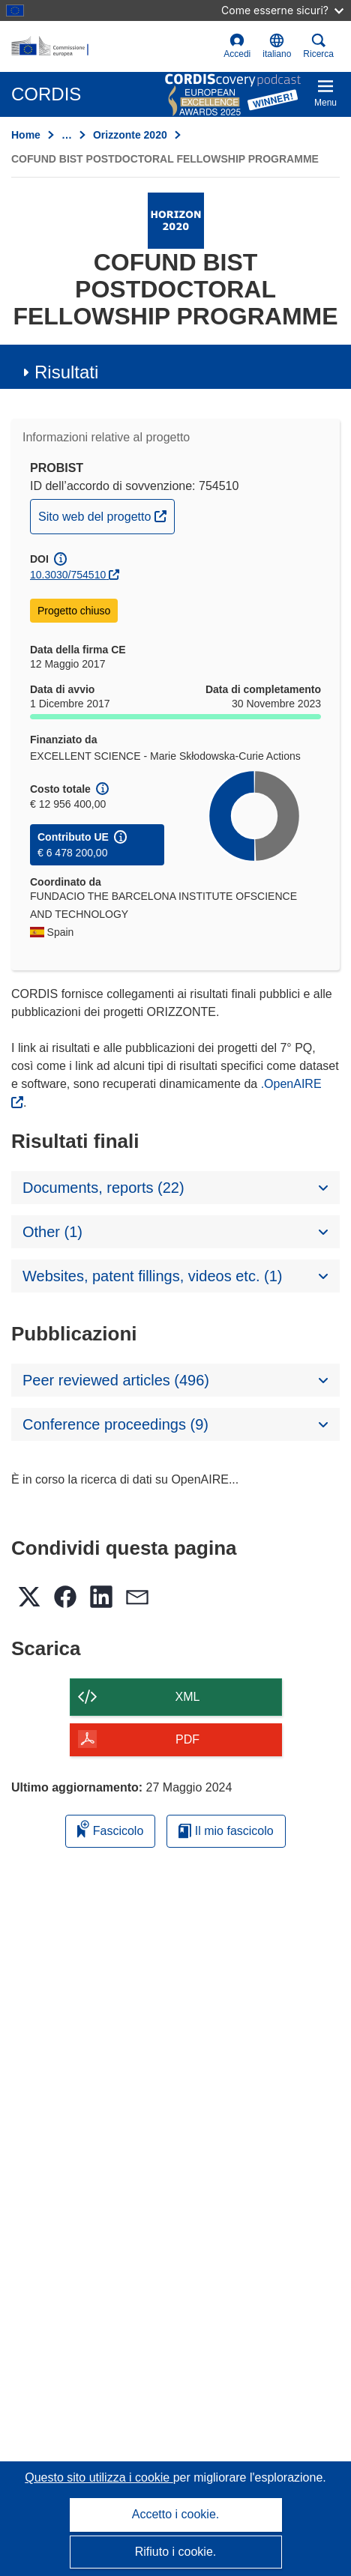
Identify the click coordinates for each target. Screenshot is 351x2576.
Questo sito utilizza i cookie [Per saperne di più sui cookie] (98, 2477)
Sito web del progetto (106, 515)
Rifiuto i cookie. (176, 2551)
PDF (188, 1739)
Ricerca (318, 46)
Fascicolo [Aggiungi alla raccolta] (110, 1828)
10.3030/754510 (68, 575)
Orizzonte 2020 (130, 135)
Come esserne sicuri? (282, 10)
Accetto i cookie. (176, 2514)
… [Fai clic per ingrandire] (67, 135)
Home (25, 135)
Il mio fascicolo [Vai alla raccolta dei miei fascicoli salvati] (225, 1831)
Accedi (237, 46)
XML (188, 1696)
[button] (276, 46)
